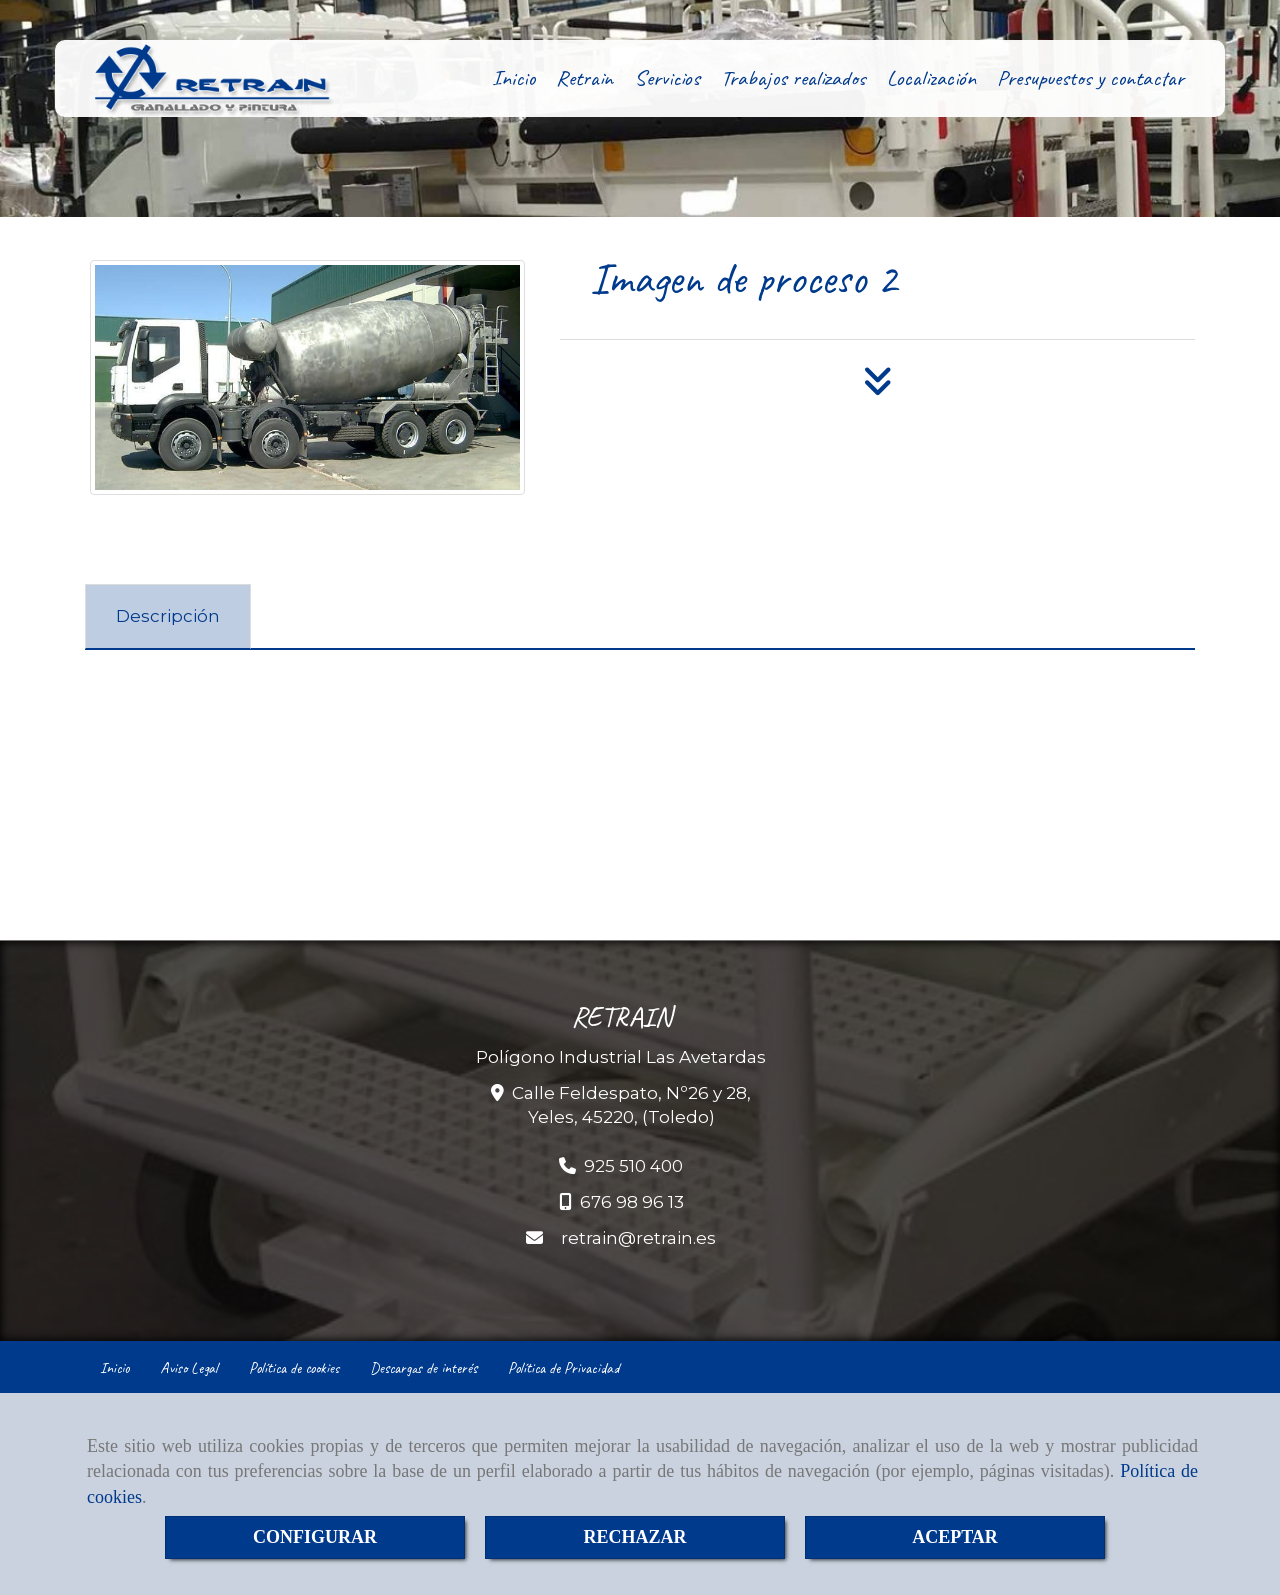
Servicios (667, 78)
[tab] (168, 617)
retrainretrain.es (638, 1238)
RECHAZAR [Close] (634, 1537)
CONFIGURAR (315, 1537)
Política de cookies (294, 1368)
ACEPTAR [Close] (955, 1537)
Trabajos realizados (793, 78)
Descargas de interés (423, 1368)
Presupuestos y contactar (1090, 78)
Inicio (513, 78)
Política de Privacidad (563, 1368)
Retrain (584, 78)
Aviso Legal (189, 1368)
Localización (931, 78)
